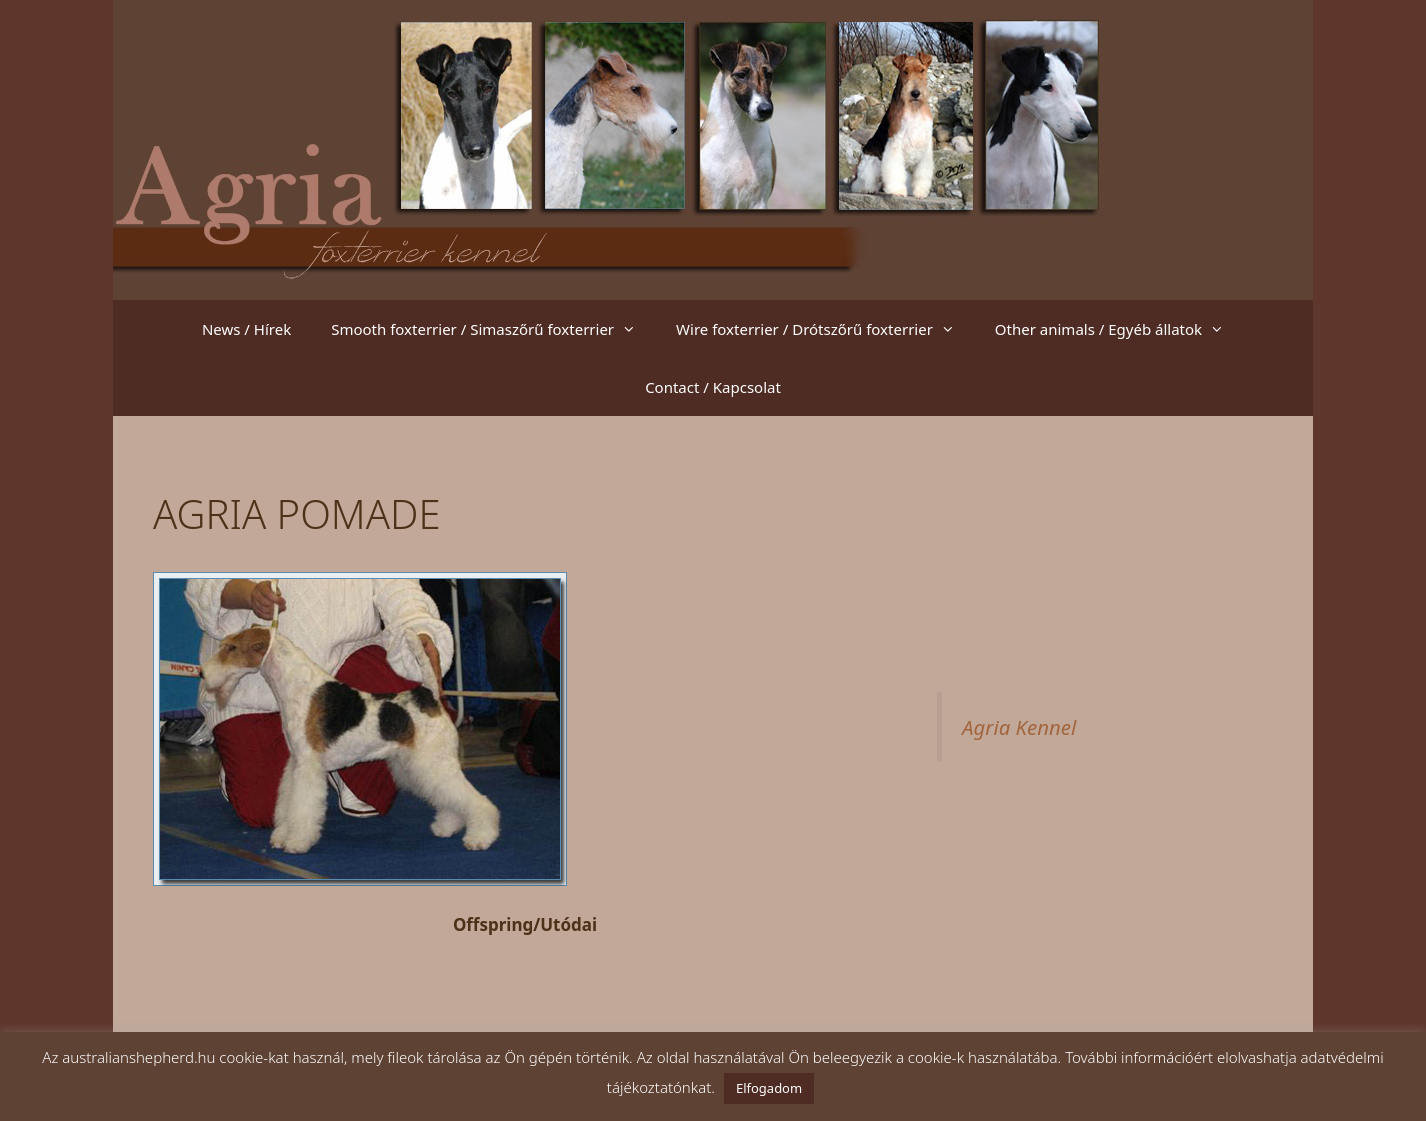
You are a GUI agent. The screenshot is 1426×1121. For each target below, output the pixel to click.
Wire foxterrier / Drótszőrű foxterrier (825, 329)
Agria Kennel (1019, 727)
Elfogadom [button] (769, 1088)
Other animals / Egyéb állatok (1119, 329)
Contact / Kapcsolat (713, 387)
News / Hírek (246, 329)
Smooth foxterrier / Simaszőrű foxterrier (493, 329)
